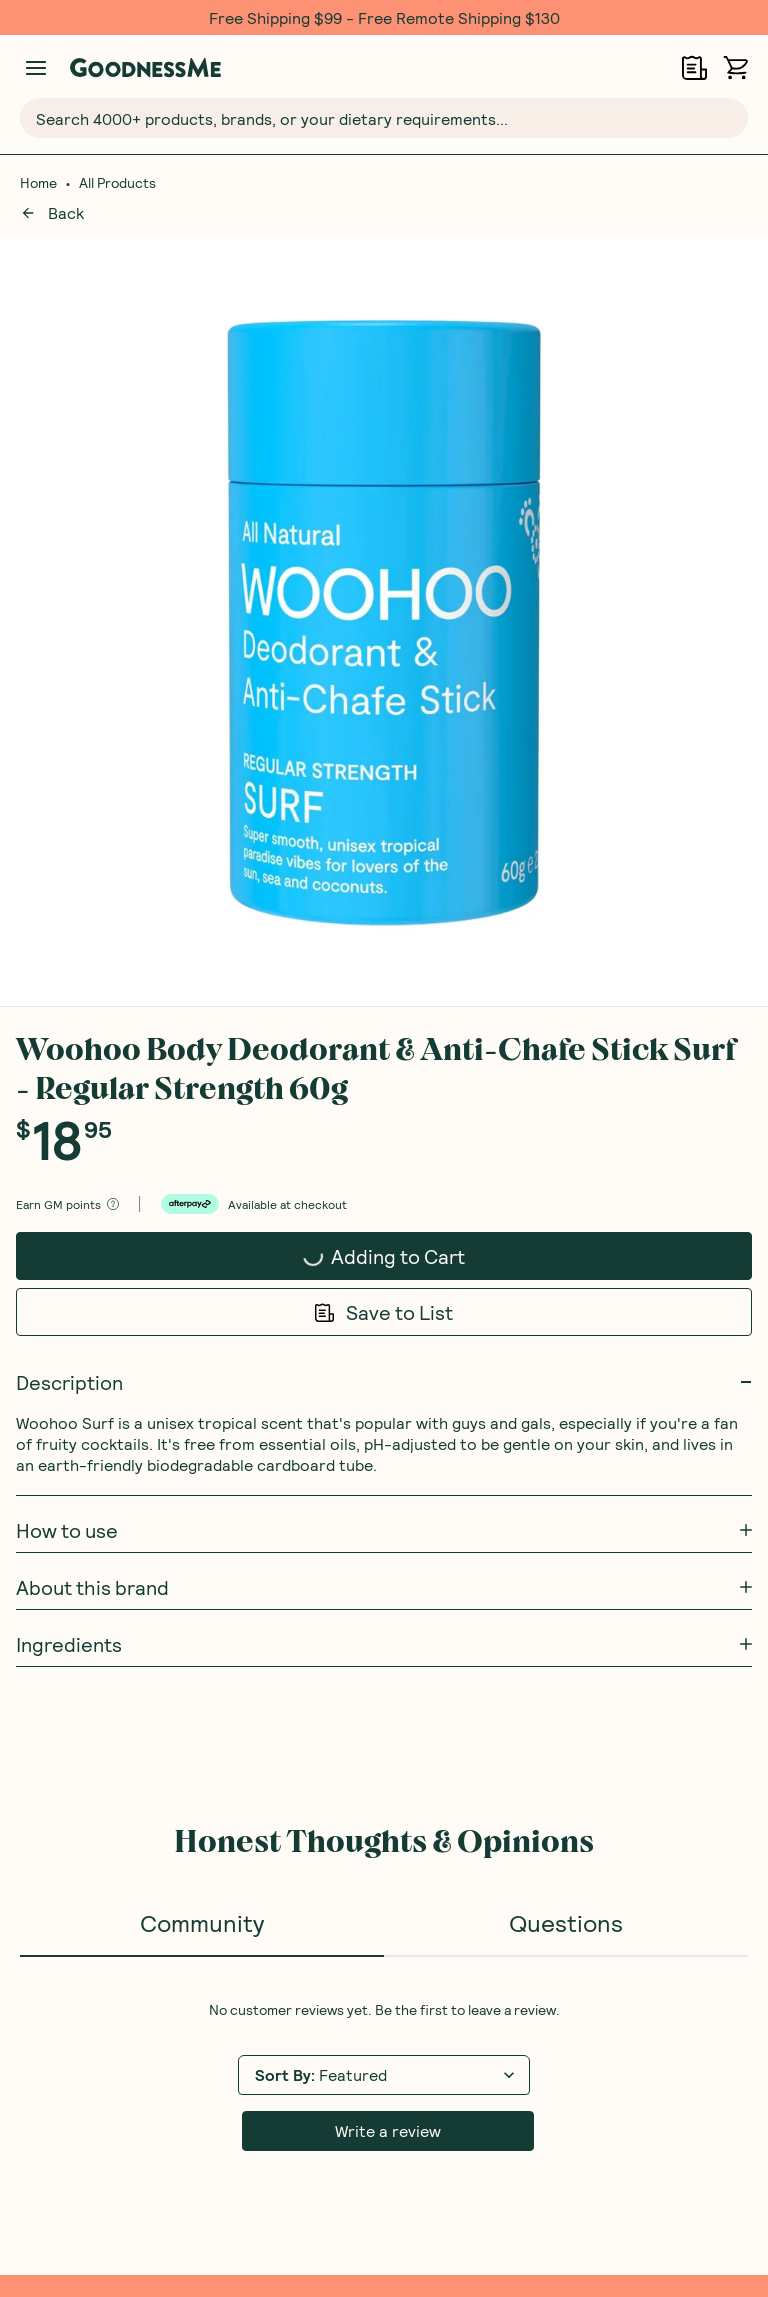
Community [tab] (202, 1129)
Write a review (388, 1337)
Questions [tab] (566, 1129)
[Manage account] (36, 68)
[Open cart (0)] (735, 67)
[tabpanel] (384, 1283)
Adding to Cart (353, 469)
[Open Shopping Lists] (694, 67)
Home (38, 183)
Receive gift (643, 1668)
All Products (117, 183)
